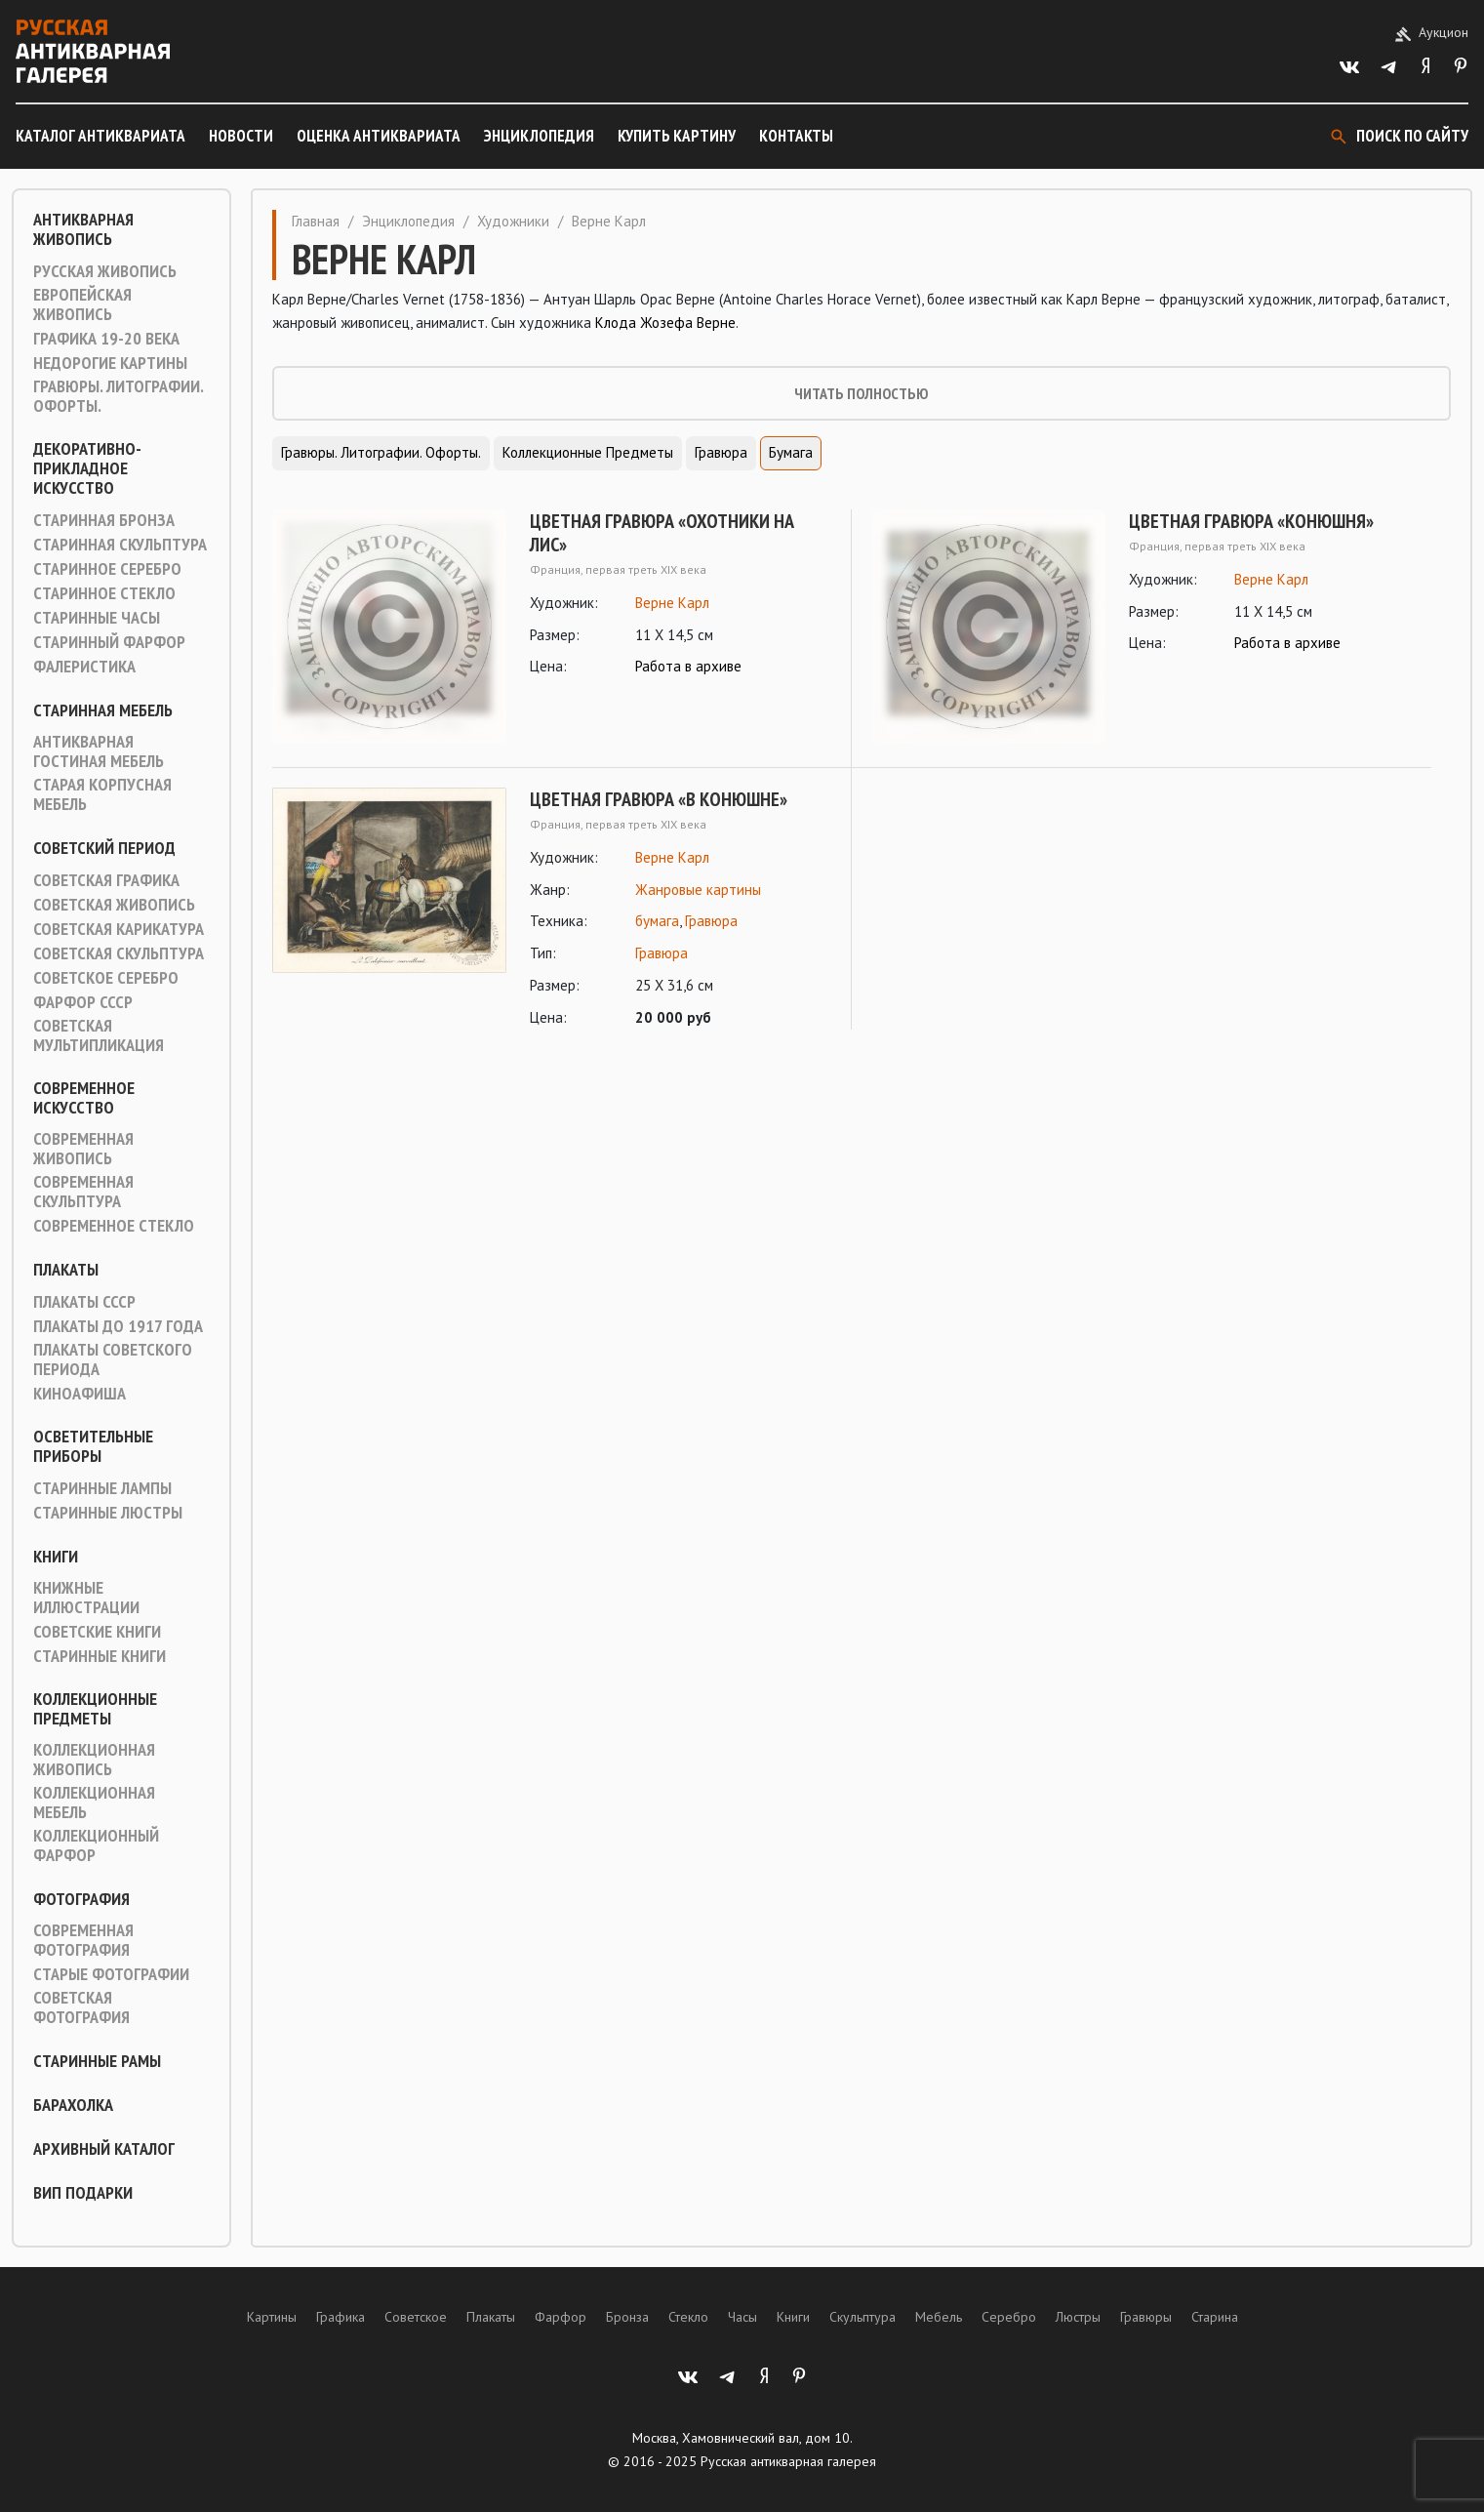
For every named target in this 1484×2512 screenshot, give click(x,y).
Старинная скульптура (120, 544)
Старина (1214, 2317)
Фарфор (560, 2317)
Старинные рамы (97, 2061)
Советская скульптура (118, 953)
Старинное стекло (104, 593)
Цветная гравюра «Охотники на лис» (662, 532)
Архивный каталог (104, 2149)
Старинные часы (96, 618)
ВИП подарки (83, 2193)
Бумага (791, 452)
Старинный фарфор (109, 642)
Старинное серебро (107, 569)
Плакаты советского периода (112, 1359)
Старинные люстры (107, 1512)
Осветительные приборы (93, 1446)
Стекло (688, 2317)
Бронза (627, 2317)
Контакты (796, 135)
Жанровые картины (698, 889)
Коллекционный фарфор (96, 1845)
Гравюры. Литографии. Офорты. (118, 396)
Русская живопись (105, 271)
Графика (340, 2317)
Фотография (81, 1899)
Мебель (938, 2317)
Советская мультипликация (98, 1035)
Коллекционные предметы (95, 1708)
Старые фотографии (111, 1974)
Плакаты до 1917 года (118, 1326)
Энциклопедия (539, 135)
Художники (513, 221)
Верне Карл (672, 602)
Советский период (104, 848)
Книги (55, 1556)
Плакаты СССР (84, 1302)
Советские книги (97, 1631)
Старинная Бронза (104, 520)
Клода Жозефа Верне (665, 322)
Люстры (1078, 2317)
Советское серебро (106, 978)
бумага (657, 921)
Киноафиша (79, 1393)
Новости (241, 135)
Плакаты (66, 1269)
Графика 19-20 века (106, 338)
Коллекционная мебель (94, 1802)
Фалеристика (84, 666)
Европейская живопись (82, 304)
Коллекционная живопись (94, 1759)
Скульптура (862, 2317)
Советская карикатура (118, 929)
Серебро (1009, 2317)
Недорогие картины (110, 363)
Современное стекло (113, 1226)
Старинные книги (99, 1656)
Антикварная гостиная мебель (98, 751)
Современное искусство (84, 1097)
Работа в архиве (688, 666)
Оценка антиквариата (379, 135)
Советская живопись (114, 904)
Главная (316, 221)
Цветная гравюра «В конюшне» (658, 799)
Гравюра (721, 452)
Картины (272, 2317)
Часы (742, 2317)
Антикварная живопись (83, 229)
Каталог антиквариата (100, 135)
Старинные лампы (102, 1488)
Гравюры (1146, 2317)
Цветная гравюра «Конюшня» (1251, 521)
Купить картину (677, 135)
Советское (415, 2317)
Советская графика (106, 880)
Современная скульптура (83, 1191)
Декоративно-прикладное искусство (87, 468)
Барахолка (73, 2105)
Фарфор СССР (83, 1002)
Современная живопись (83, 1148)
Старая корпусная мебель (102, 794)
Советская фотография (81, 2007)
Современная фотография (83, 1940)
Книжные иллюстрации (86, 1597)
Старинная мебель (103, 710)
